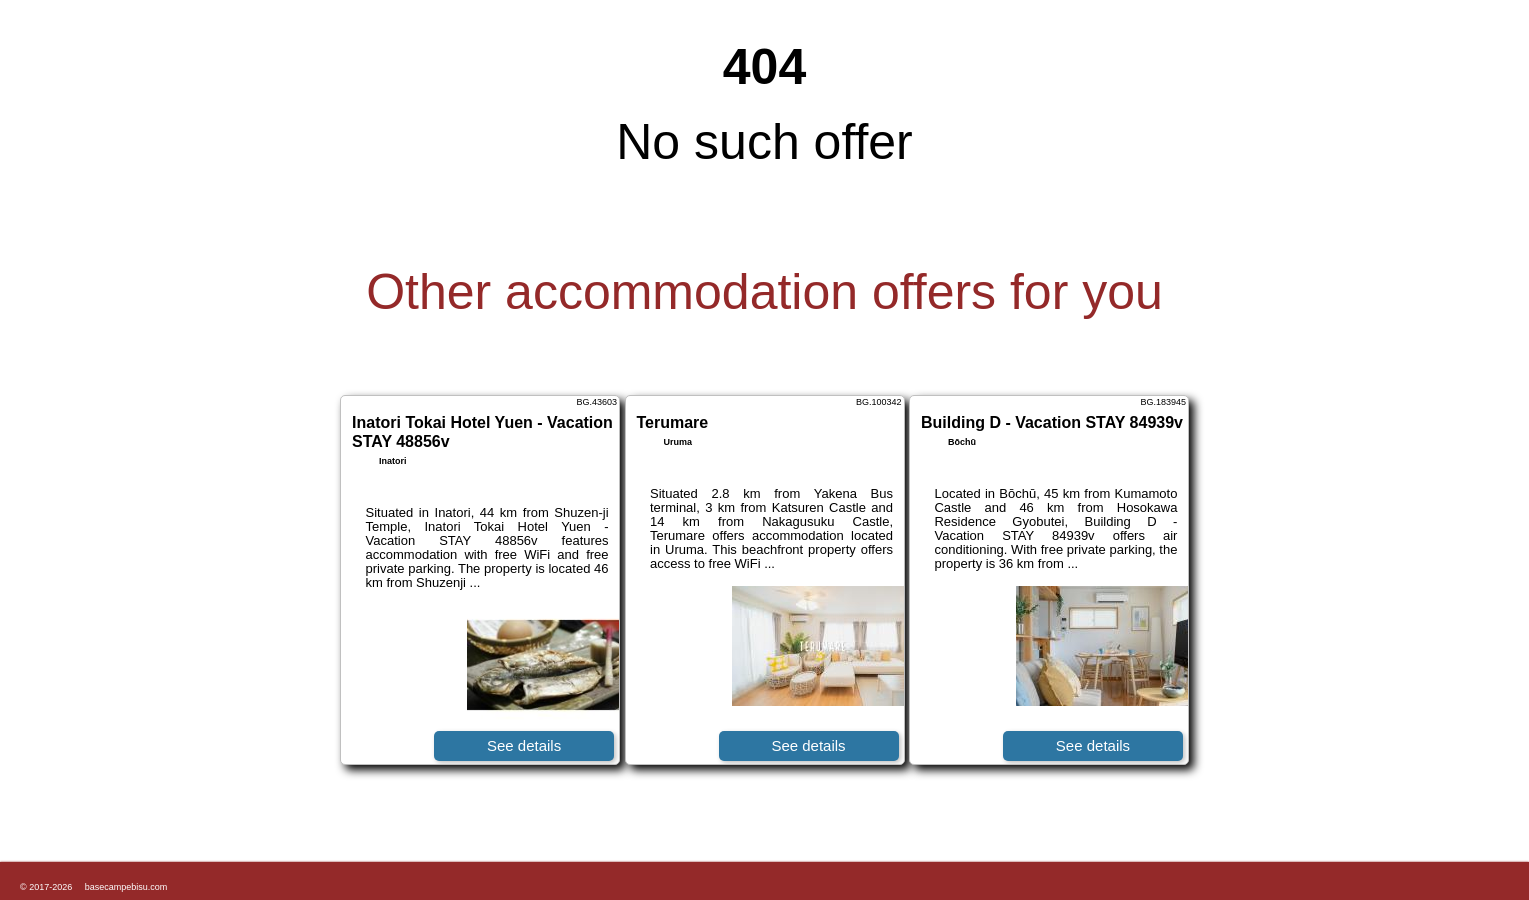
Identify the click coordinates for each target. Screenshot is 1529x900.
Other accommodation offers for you (764, 292)
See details (524, 745)
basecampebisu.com (126, 887)
